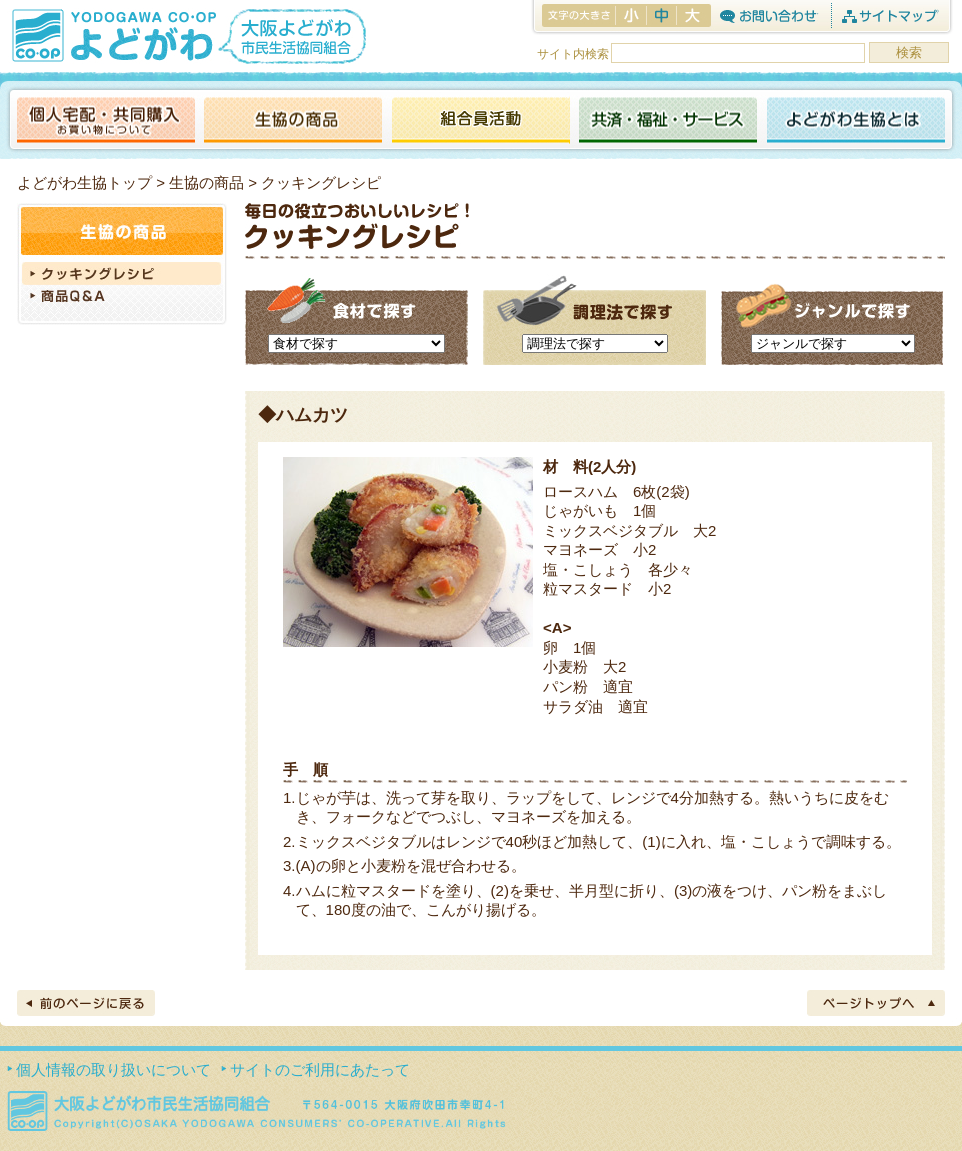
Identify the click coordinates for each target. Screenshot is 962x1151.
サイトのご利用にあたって (320, 1069)
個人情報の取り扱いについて (113, 1069)
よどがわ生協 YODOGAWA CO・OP (112, 35)
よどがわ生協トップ (84, 182)
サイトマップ (889, 15)
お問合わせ (768, 15)
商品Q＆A (122, 298)
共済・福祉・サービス (668, 121)
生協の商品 (293, 121)
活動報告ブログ (480, 121)
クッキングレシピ (122, 273)
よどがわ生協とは (856, 121)
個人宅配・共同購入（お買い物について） (106, 121)
